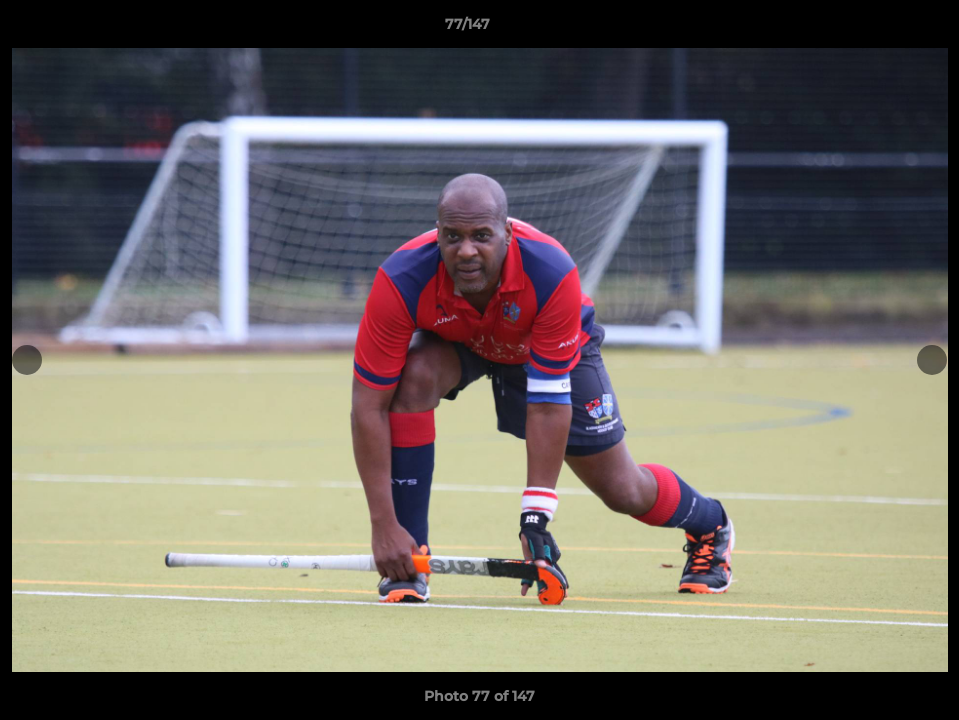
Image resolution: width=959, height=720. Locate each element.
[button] (875, 29)
